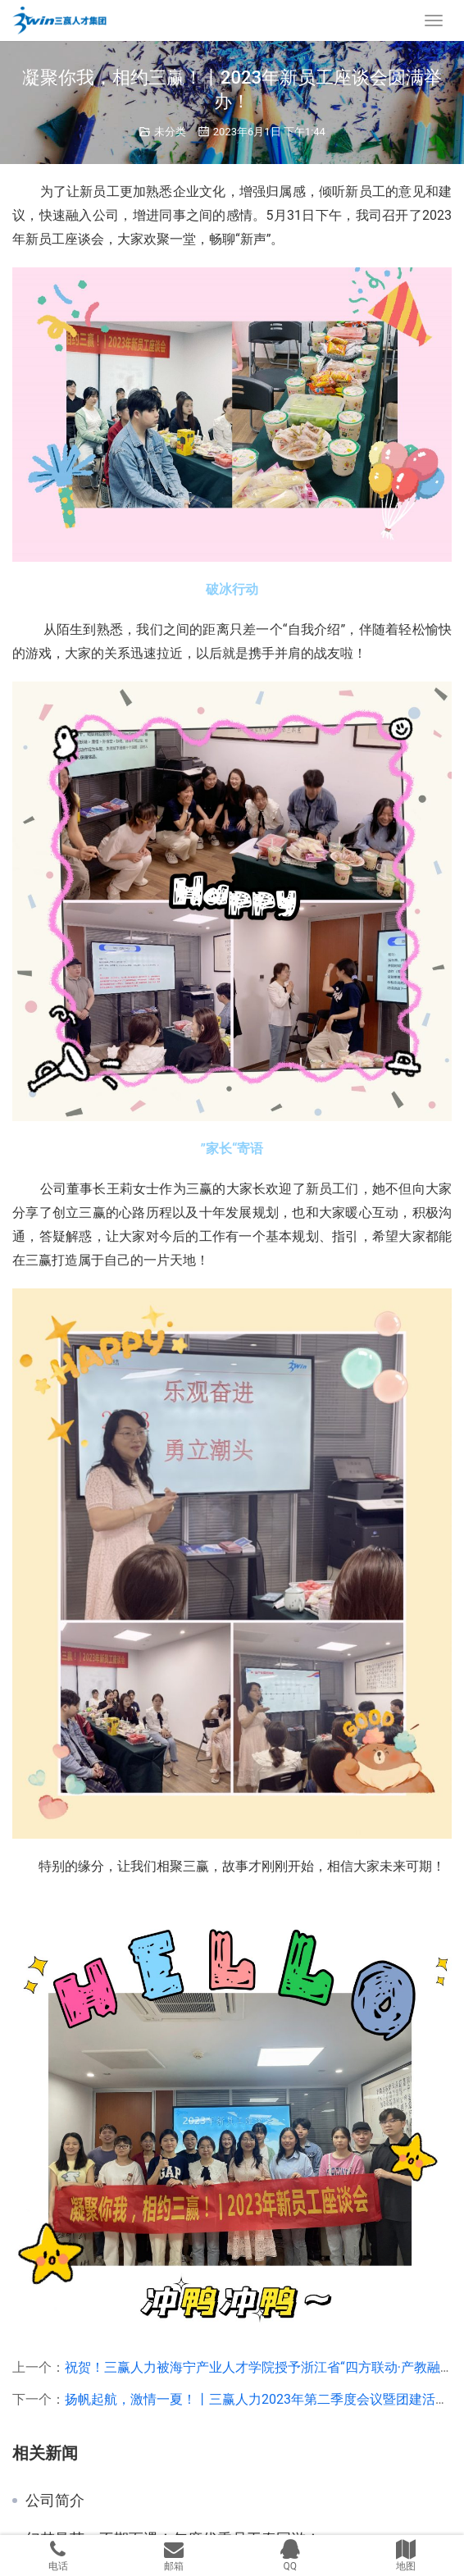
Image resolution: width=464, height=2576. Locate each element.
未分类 (170, 131)
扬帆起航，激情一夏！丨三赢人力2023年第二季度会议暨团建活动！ (263, 2399)
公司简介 (54, 2500)
